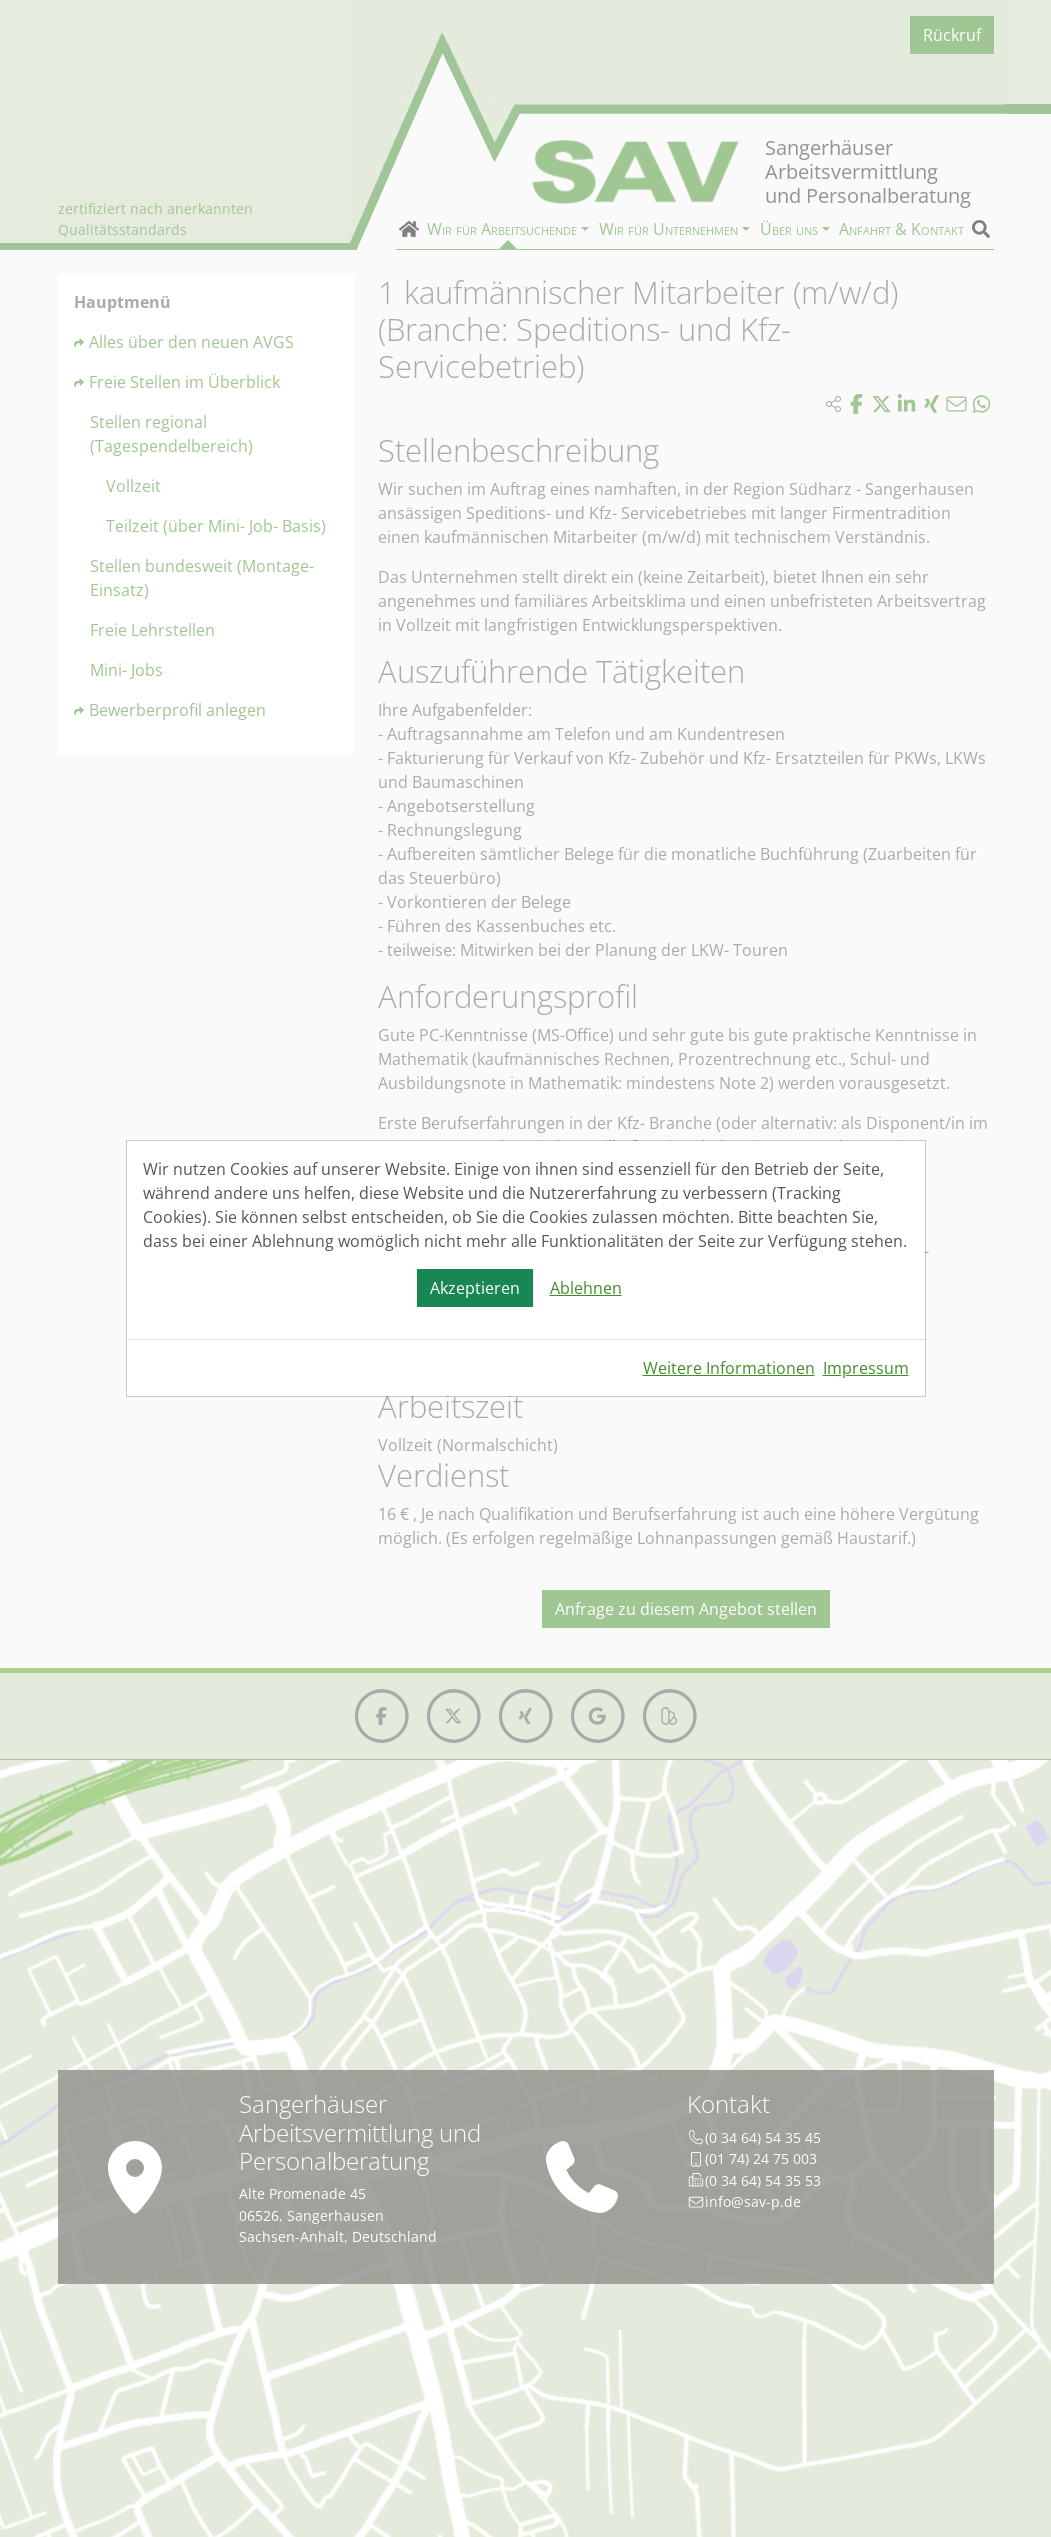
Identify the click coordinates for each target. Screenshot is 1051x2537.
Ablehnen (586, 1288)
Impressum (866, 1368)
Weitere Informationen (729, 1368)
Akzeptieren (475, 1288)
